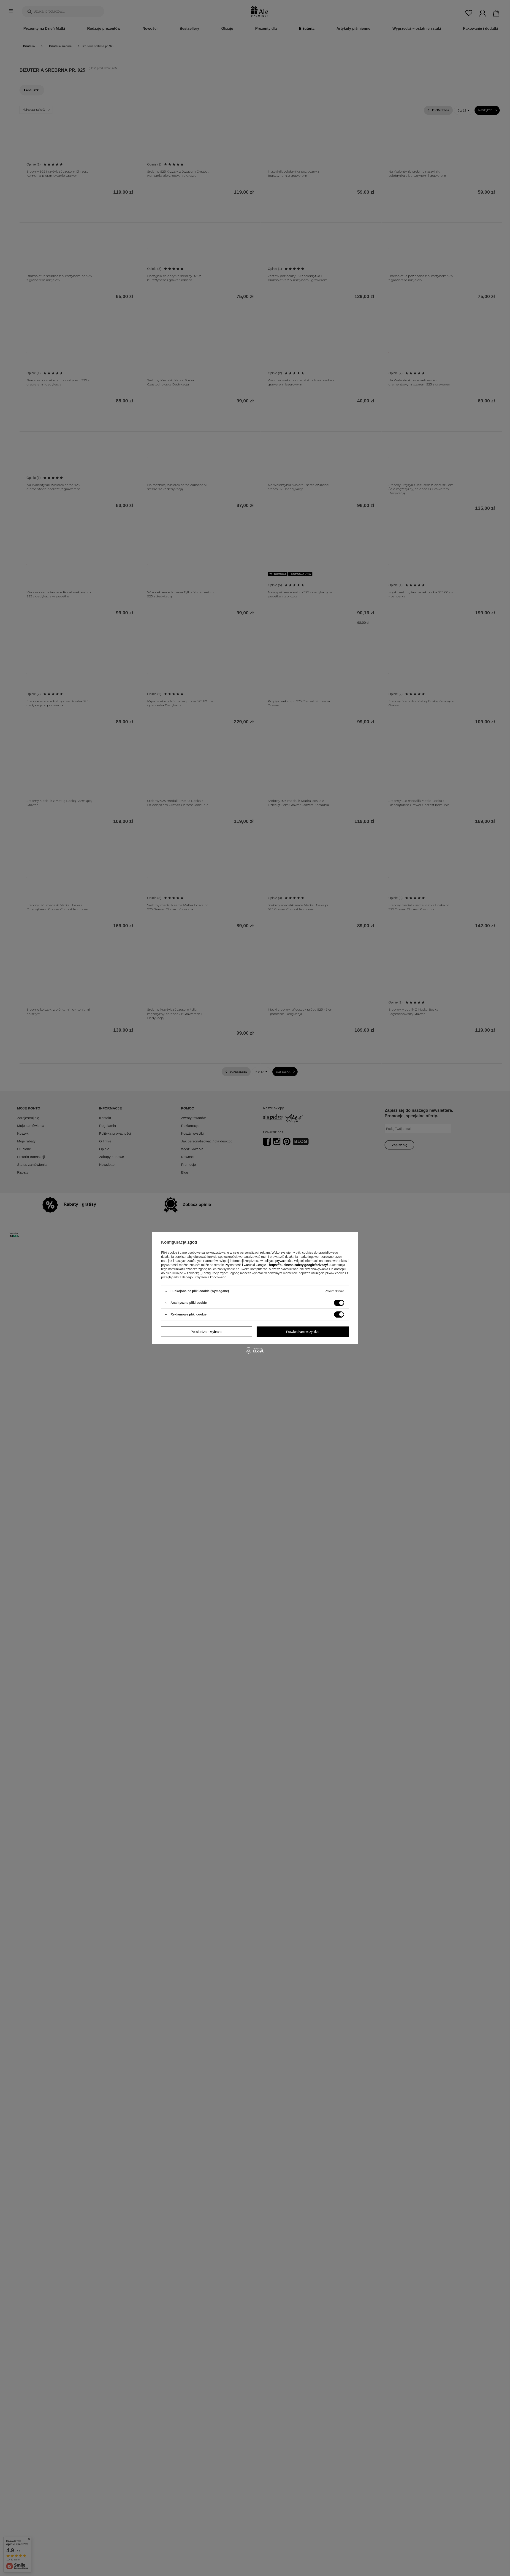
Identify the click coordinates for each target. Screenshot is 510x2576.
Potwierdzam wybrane (206, 1332)
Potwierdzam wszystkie (302, 1332)
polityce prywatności (277, 1261)
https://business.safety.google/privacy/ (298, 1265)
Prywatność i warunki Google (245, 1265)
